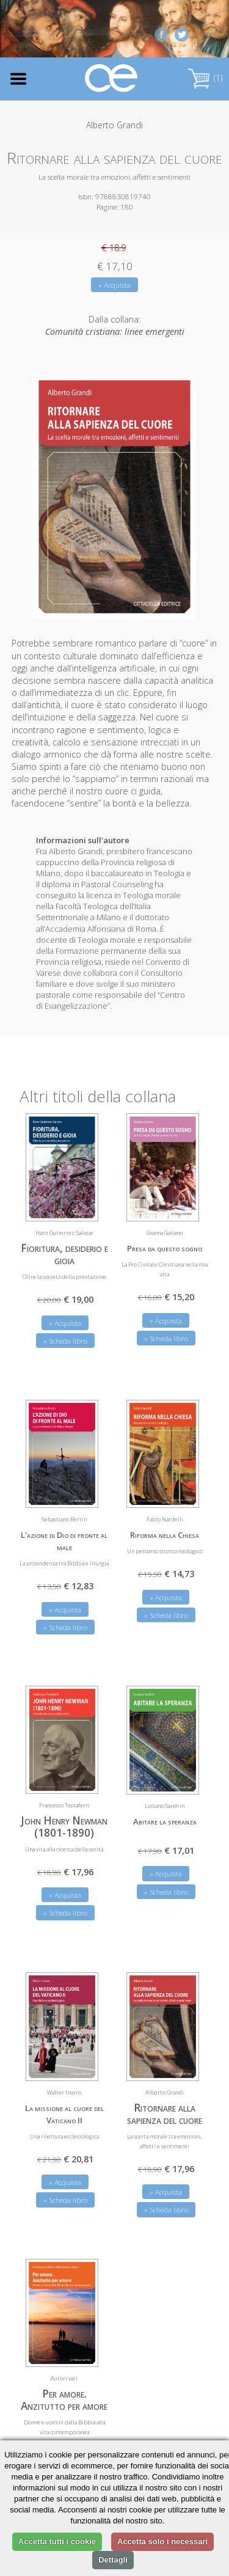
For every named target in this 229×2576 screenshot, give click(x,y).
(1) (205, 78)
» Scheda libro (65, 1340)
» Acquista (114, 285)
